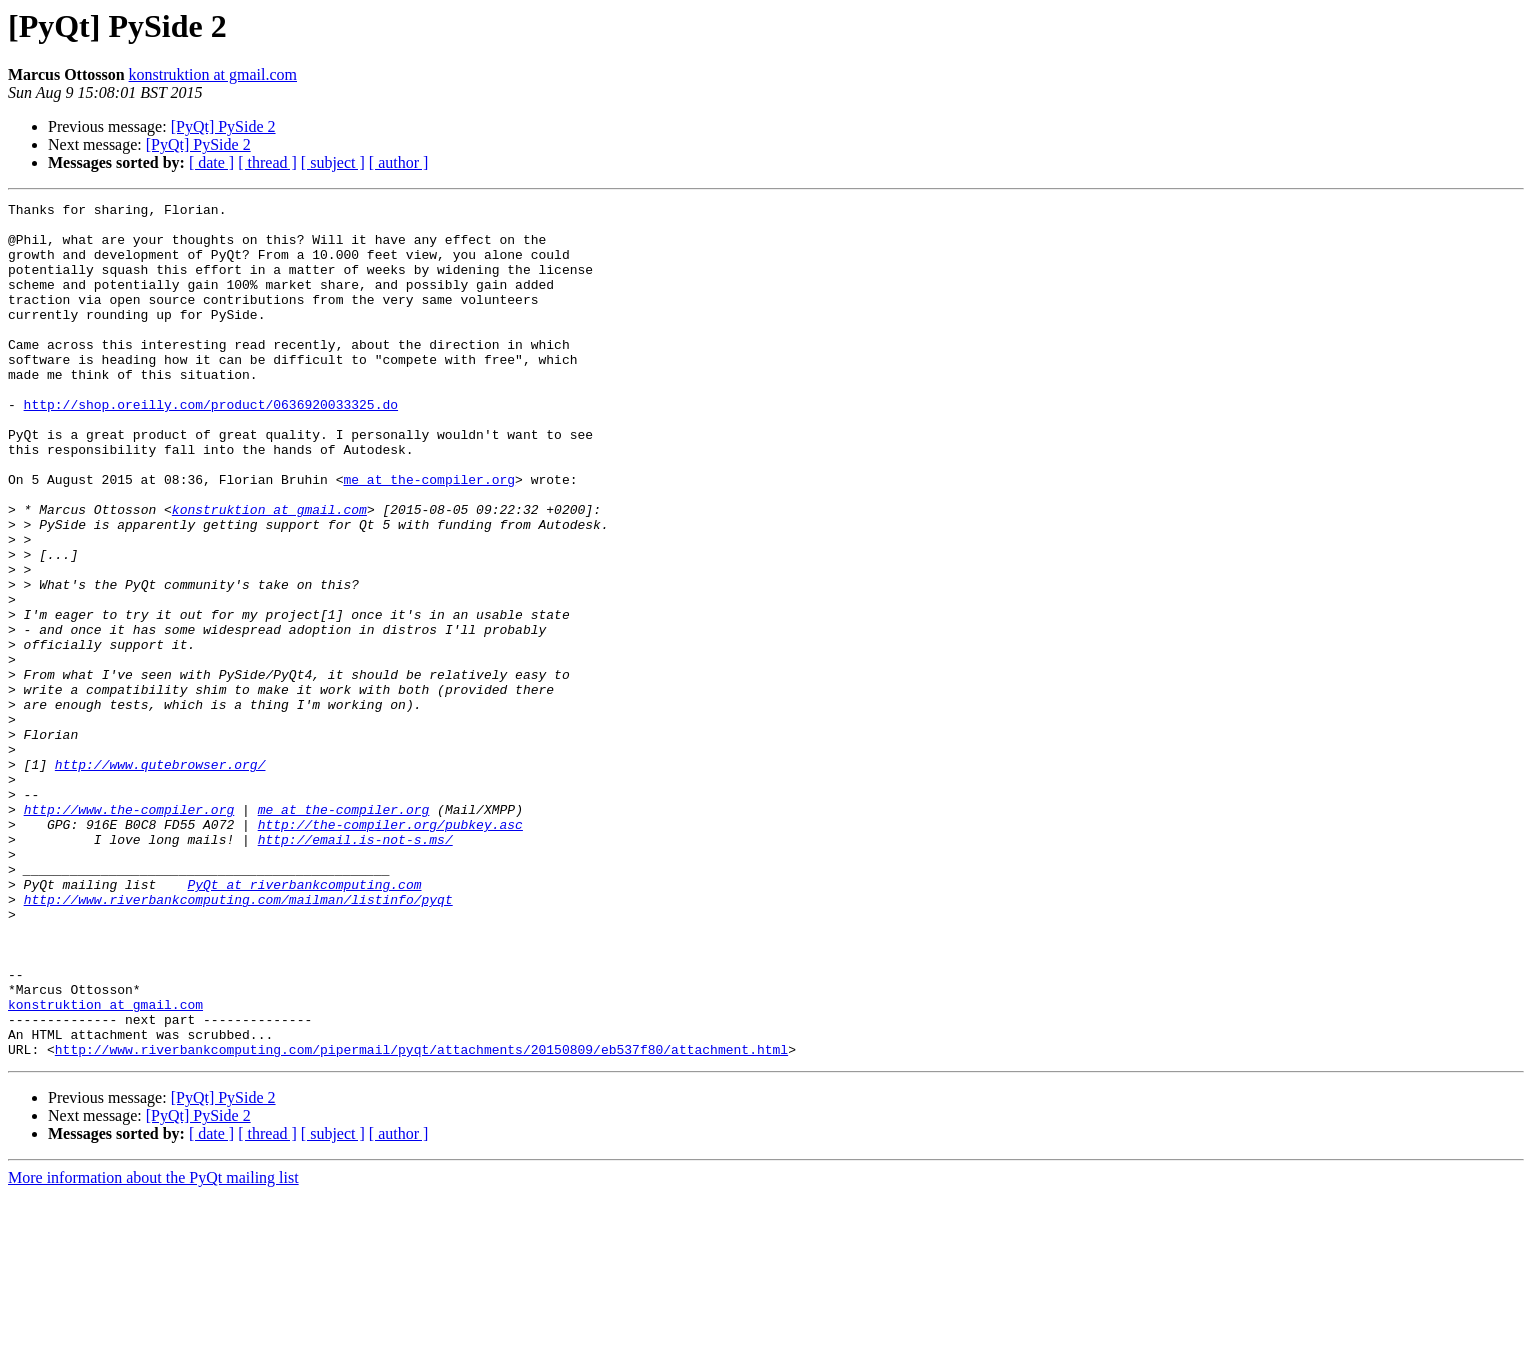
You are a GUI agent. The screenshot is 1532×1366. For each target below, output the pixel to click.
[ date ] (211, 162)
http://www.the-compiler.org (129, 932)
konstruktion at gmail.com (213, 74)
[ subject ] (333, 162)
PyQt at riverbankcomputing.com (304, 1022)
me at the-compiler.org (429, 536)
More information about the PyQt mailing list (153, 1348)
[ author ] (399, 162)
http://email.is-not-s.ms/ (355, 968)
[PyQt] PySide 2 (223, 126)
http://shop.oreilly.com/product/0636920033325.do (211, 446)
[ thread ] (267, 162)
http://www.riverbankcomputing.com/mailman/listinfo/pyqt (238, 1040)
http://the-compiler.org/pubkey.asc (390, 950)
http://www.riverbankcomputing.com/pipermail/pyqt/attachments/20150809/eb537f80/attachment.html (421, 1220)
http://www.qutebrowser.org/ (160, 878)
